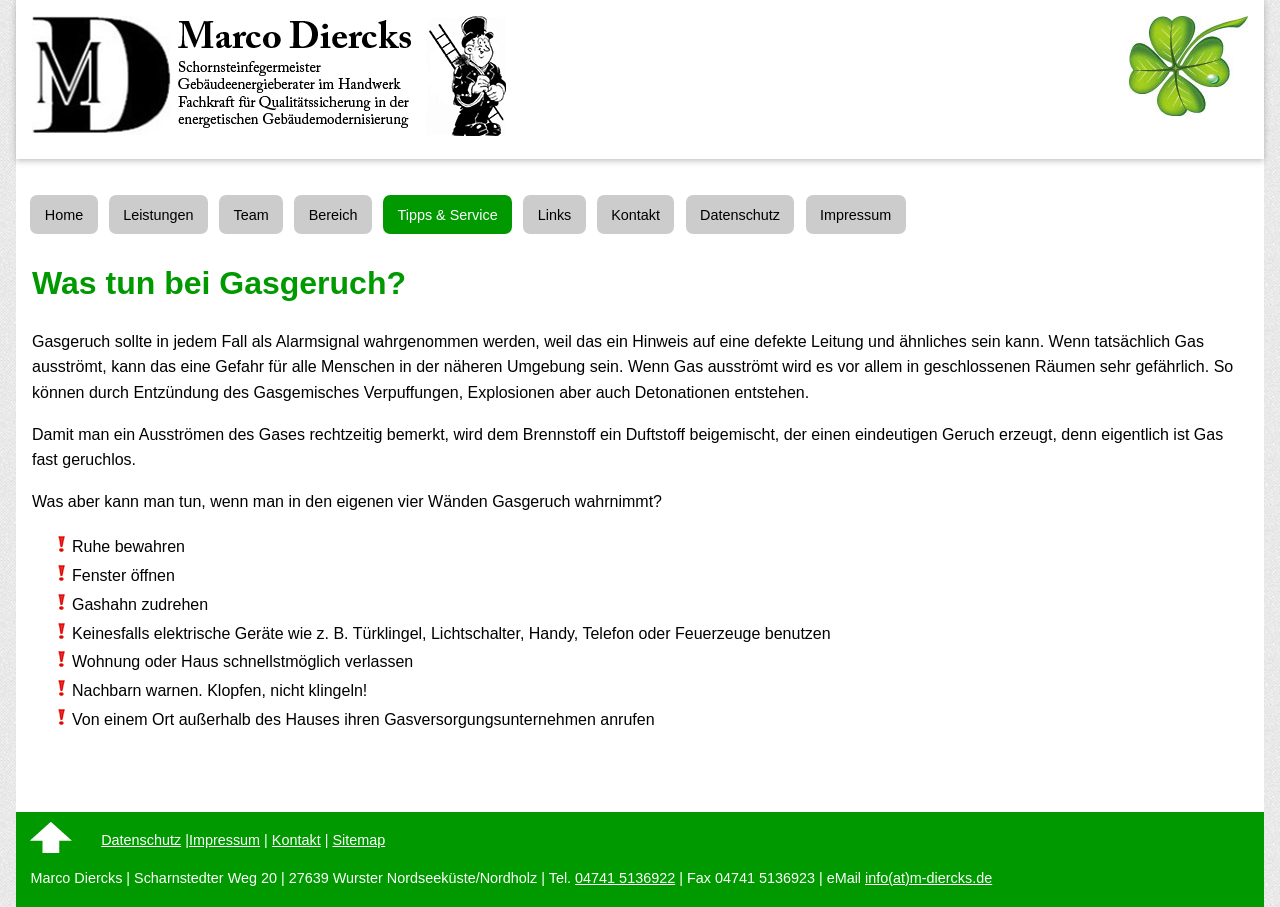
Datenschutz (740, 215)
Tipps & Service (447, 215)
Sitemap (358, 840)
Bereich (333, 215)
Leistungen (158, 215)
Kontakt (635, 215)
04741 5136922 (625, 878)
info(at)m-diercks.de (928, 878)
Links (555, 215)
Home (64, 215)
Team (251, 215)
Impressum (855, 215)
